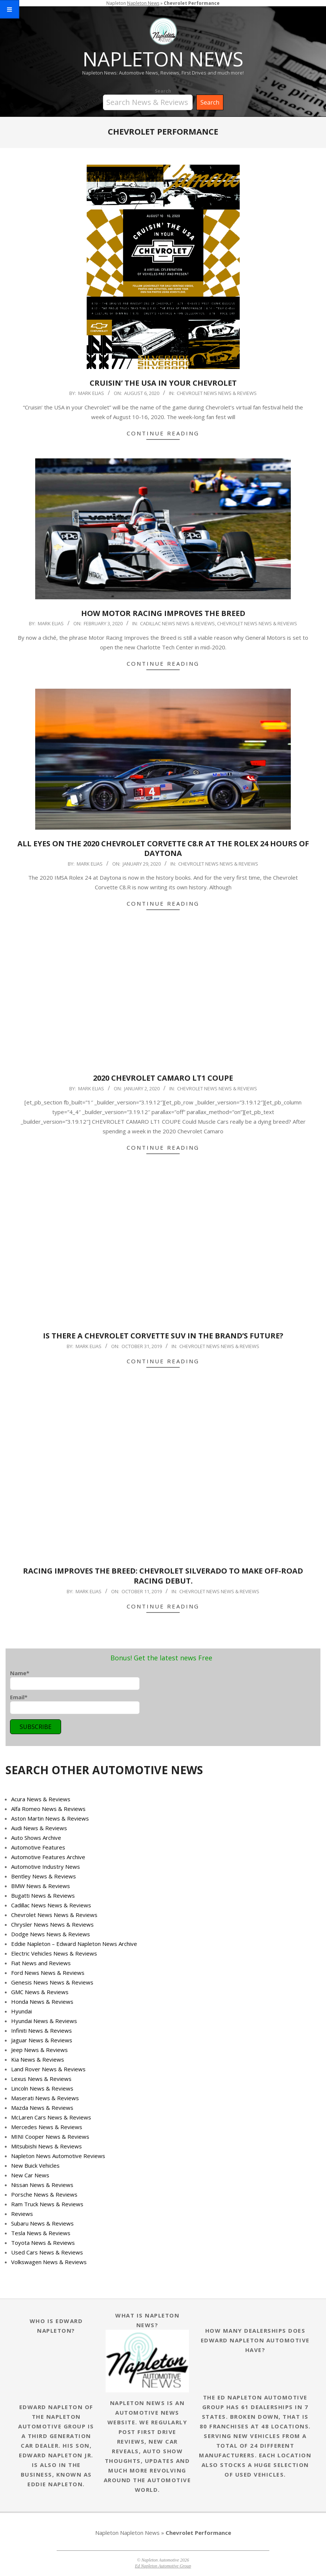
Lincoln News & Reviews (42, 2088)
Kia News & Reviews (37, 2059)
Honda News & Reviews (42, 2001)
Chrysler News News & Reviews (52, 1924)
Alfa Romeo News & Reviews (48, 1808)
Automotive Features (38, 1847)
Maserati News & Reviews (45, 2098)
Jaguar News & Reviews (41, 2040)
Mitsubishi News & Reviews (46, 2146)
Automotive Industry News (45, 1866)
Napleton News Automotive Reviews (58, 2156)
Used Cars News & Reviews (47, 2252)
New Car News (30, 2175)
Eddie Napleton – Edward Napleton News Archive (74, 1943)
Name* (75, 1679)
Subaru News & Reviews (42, 2223)
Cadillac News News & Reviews (177, 623)
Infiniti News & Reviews (41, 2030)
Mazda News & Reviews (42, 2107)
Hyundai (21, 2011)
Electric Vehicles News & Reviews (54, 1953)
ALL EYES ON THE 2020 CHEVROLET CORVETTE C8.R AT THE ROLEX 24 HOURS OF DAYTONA (163, 849)
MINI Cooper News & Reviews (50, 2136)
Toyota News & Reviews (43, 2242)
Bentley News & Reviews (43, 1876)
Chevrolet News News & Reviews (217, 393)
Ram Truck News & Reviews (47, 2204)
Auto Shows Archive (36, 1837)
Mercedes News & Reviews (46, 2127)
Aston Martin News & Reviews (50, 1818)
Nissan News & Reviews (42, 2184)
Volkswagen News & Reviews (49, 2262)
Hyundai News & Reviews (44, 2021)
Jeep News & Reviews (39, 2049)
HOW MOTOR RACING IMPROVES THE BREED (163, 613)
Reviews (22, 2213)
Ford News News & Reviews (47, 1972)
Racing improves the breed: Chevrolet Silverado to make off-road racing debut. (163, 1576)
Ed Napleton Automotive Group (163, 2566)
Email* (75, 1703)
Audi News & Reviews (39, 1828)
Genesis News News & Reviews (52, 1982)
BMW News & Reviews (40, 1886)
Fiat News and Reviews (41, 1963)
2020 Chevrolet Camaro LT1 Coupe (163, 1078)
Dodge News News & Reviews (50, 1934)
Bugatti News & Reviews (43, 1895)
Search (163, 91)
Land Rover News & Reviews (48, 2069)
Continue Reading (163, 433)
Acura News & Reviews (40, 1799)
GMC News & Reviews (40, 1992)
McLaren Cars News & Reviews (51, 2117)
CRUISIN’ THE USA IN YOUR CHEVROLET (163, 383)
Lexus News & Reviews (41, 2078)
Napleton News (140, 2532)
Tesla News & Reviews (40, 2233)
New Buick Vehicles (35, 2165)
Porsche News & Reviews (44, 2194)
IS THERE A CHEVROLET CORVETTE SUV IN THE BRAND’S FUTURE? (163, 1336)
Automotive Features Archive (48, 1857)
